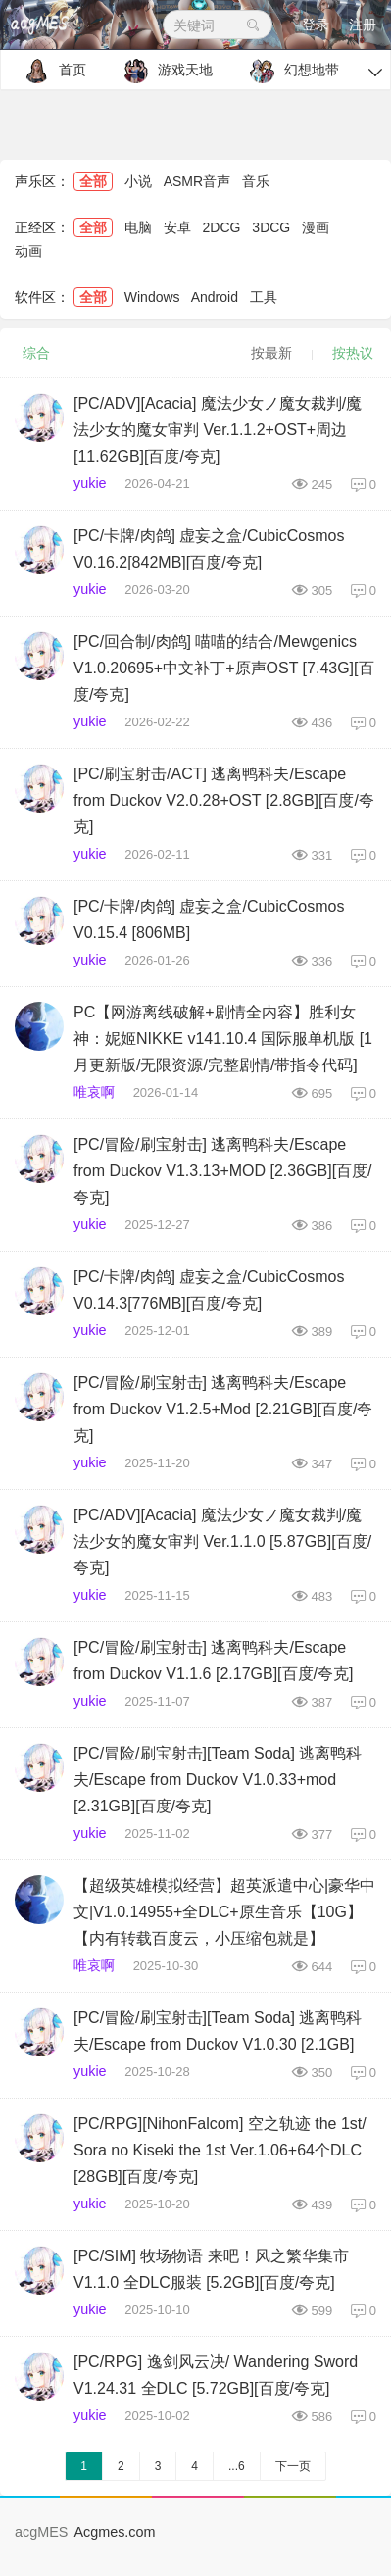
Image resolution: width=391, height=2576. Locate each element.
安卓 (177, 227)
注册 (362, 24)
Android (214, 297)
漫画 (315, 227)
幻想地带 (289, 71)
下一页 (293, 2466)
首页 (50, 71)
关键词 (217, 25)
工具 (263, 297)
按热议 (352, 353)
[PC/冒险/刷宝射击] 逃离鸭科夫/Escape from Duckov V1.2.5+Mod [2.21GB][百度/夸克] (222, 1409)
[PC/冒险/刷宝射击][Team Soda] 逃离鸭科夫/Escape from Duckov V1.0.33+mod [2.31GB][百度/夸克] (217, 1779)
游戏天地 (163, 71)
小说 (138, 181)
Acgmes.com (114, 2532)
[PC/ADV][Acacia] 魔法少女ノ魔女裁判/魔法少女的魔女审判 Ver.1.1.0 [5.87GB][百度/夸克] (222, 1541)
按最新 (271, 353)
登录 (315, 24)
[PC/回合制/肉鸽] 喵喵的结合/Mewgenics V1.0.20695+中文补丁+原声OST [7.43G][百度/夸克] (223, 668)
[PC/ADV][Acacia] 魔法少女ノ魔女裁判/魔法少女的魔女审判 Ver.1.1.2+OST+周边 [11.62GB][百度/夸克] (217, 430)
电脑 (138, 227)
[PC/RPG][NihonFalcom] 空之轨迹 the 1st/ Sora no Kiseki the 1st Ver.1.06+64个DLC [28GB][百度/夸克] (220, 2150)
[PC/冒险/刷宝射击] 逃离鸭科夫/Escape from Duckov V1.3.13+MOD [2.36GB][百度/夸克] (222, 1171)
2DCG (222, 227)
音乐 (255, 181)
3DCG (271, 227)
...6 (236, 2466)
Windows (152, 297)
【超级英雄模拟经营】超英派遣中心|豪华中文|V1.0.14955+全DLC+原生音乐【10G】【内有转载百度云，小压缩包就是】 (224, 1912)
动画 (28, 251)
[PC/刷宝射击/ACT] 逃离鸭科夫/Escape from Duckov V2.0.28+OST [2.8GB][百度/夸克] (223, 800)
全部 (93, 181)
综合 (36, 353)
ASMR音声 (197, 181)
